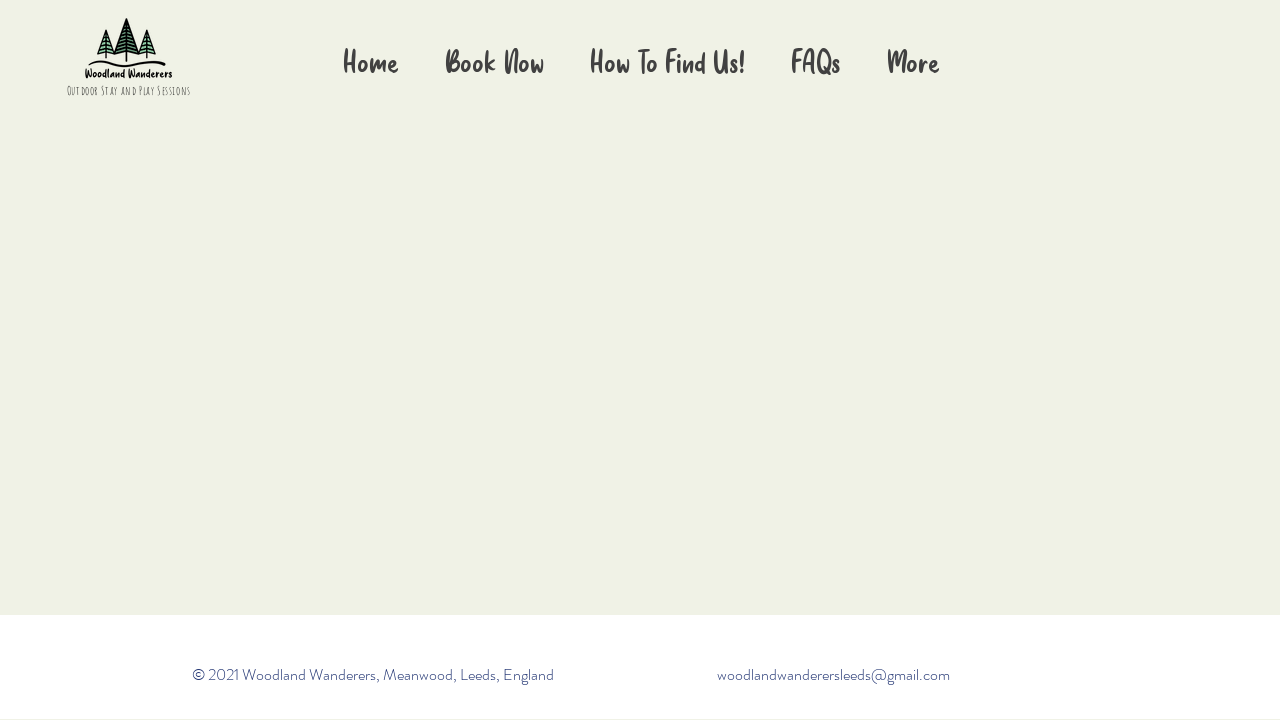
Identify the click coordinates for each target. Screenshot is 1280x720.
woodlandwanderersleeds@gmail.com (833, 674)
